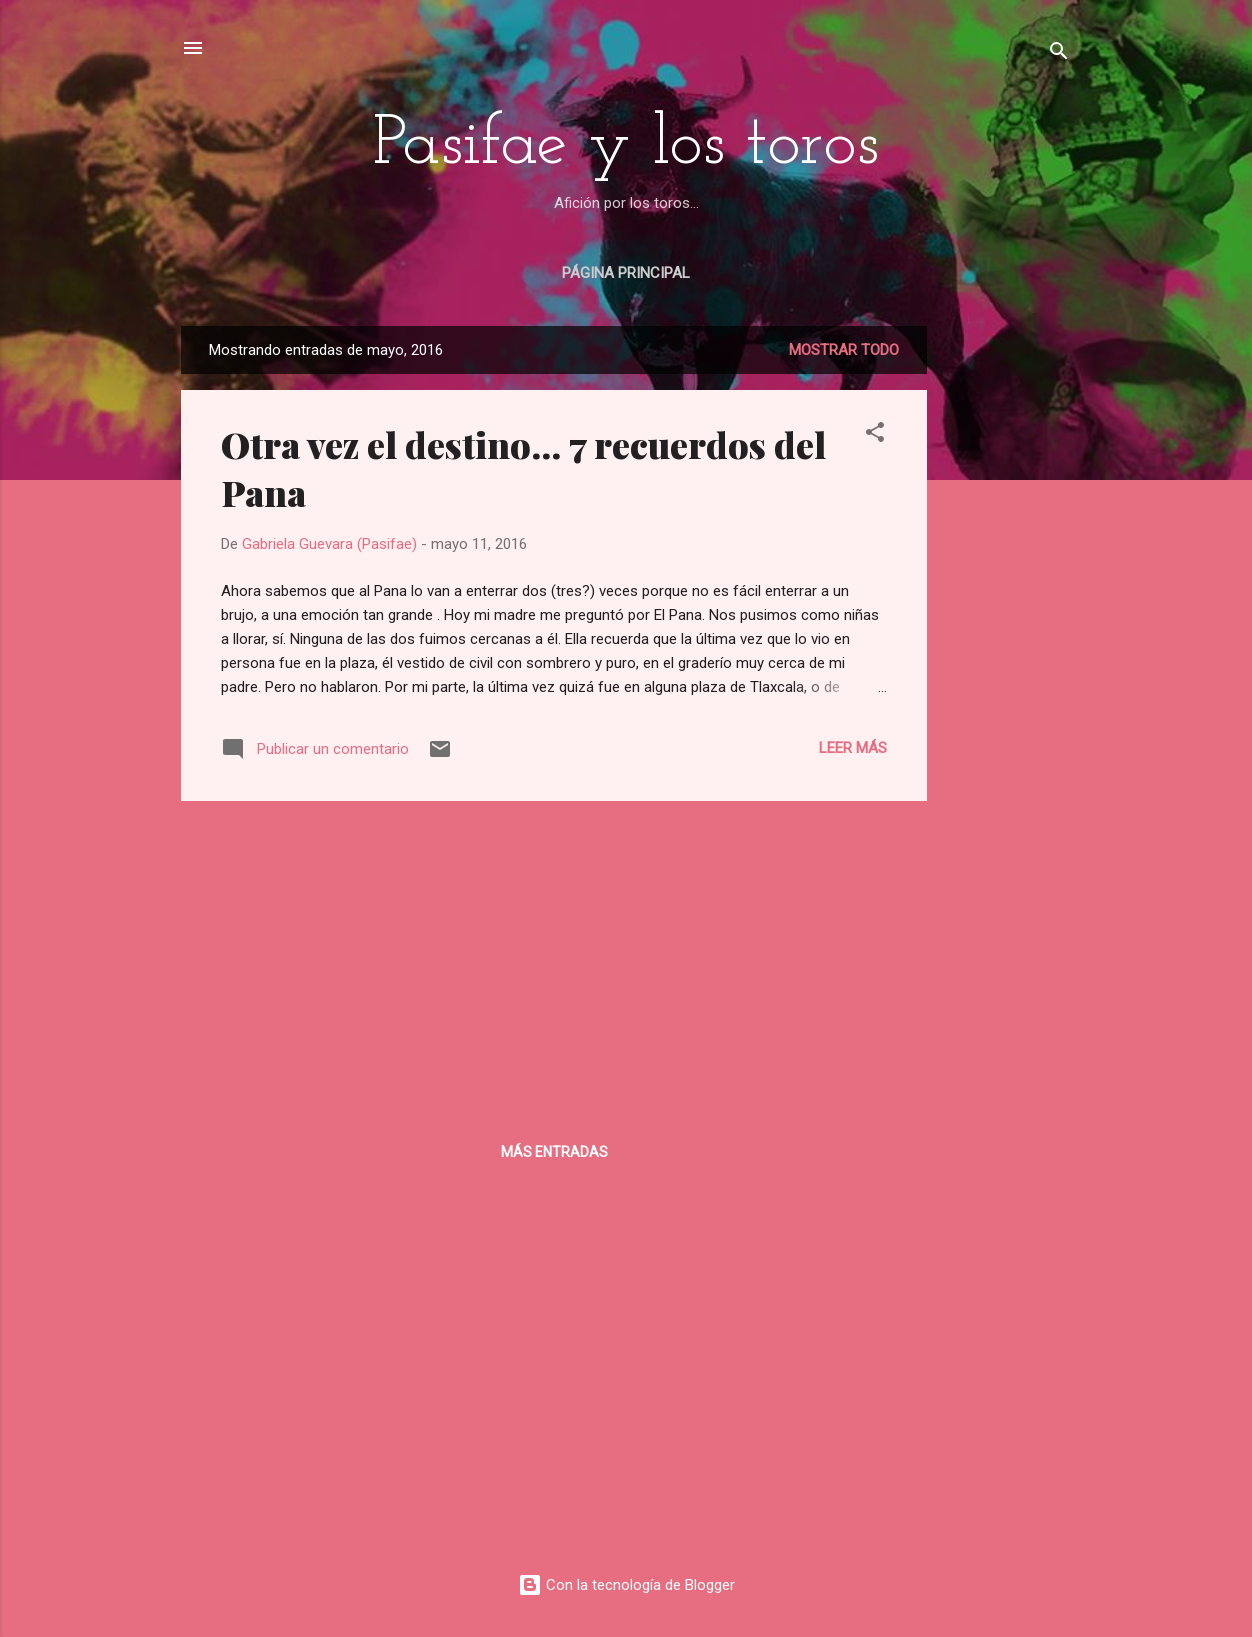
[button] (875, 435)
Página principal (626, 273)
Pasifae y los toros (626, 145)
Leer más (853, 748)
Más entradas (554, 1152)
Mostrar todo (844, 350)
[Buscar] (1059, 54)
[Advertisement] (1007, 626)
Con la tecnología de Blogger (626, 1585)
